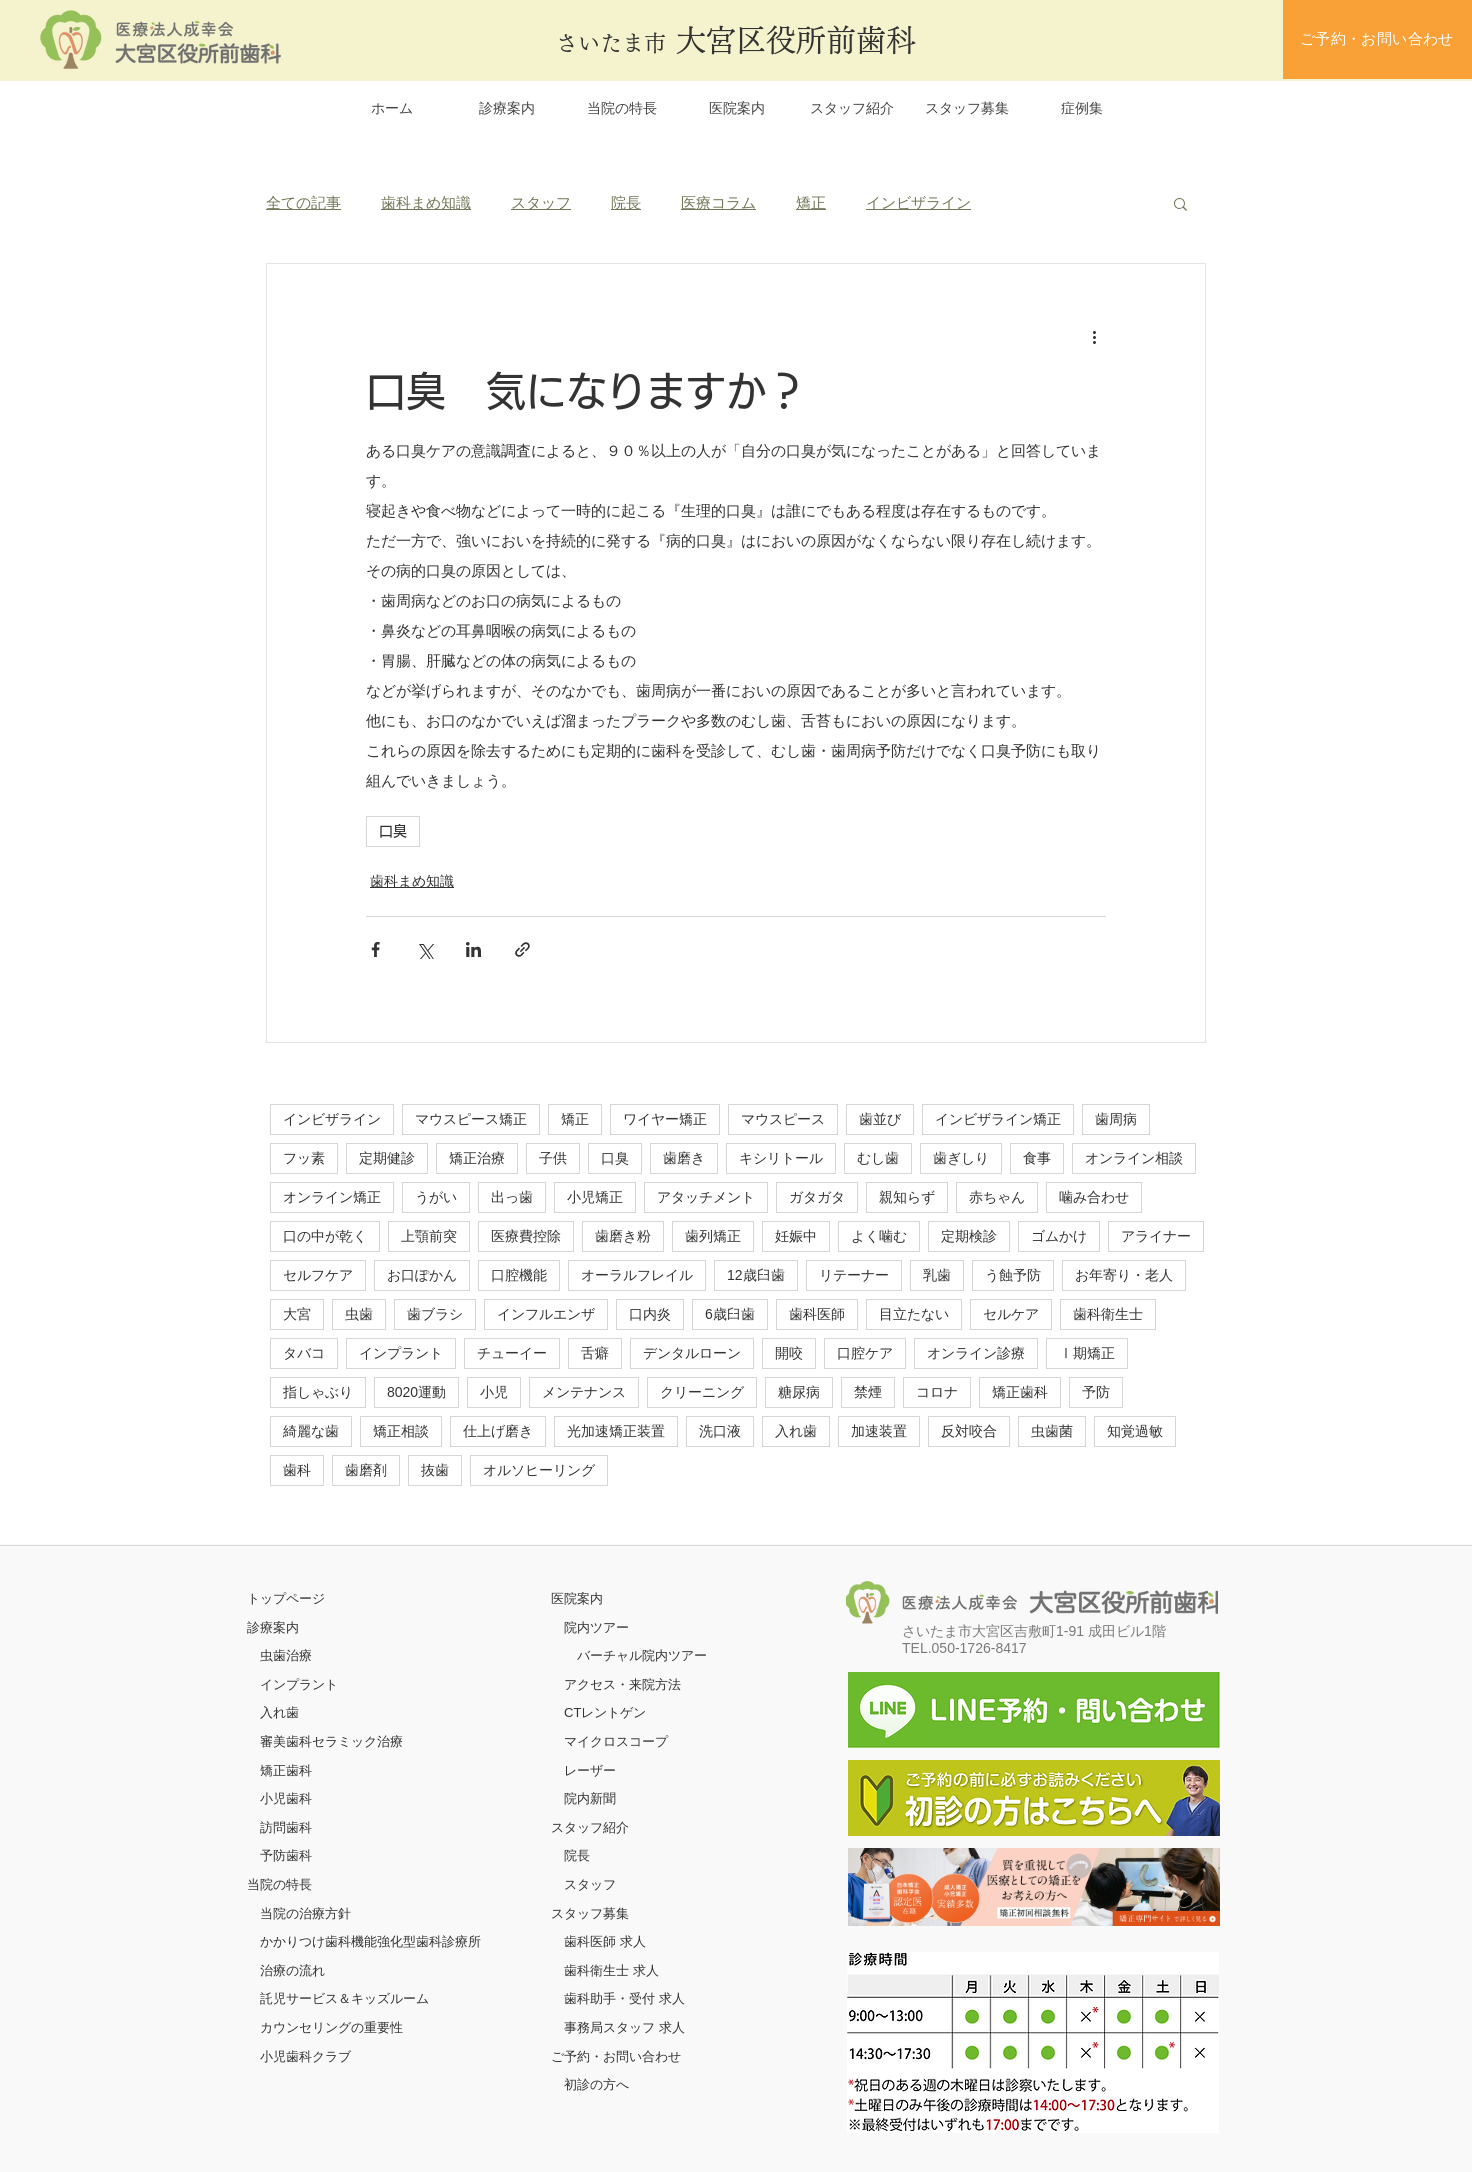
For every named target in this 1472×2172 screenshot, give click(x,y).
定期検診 (969, 1236)
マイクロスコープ (616, 1741)
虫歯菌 (1052, 1431)
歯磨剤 (366, 1470)
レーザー (590, 1770)
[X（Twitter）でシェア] (424, 949)
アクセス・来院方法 (622, 1684)
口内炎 (650, 1314)
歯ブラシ (435, 1314)
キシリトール (781, 1158)
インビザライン (918, 202)
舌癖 (595, 1353)
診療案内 (273, 1627)
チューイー (512, 1353)
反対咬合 (969, 1431)
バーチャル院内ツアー (642, 1655)
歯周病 (1116, 1119)
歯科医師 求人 (605, 1941)
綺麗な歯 (311, 1431)
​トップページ (286, 1598)
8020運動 (416, 1392)
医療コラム (718, 202)
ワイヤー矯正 (665, 1119)
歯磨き (684, 1158)
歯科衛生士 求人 (611, 1970)
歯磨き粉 (623, 1236)
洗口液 (720, 1431)
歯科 (297, 1470)
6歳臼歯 (730, 1314)
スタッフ (541, 202)
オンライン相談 (1134, 1158)
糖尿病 (799, 1392)
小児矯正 (595, 1197)
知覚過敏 (1135, 1431)
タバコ (304, 1353)
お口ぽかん (422, 1275)
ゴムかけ (1059, 1236)
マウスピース (783, 1119)
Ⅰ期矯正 (1087, 1353)
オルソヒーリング (539, 1470)
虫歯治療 (286, 1655)
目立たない (914, 1314)
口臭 (393, 831)
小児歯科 (286, 1798)
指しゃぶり (318, 1392)
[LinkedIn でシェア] (473, 949)
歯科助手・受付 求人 (624, 1998)
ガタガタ (817, 1197)
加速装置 (879, 1431)
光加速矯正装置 (616, 1431)
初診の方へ (596, 2084)
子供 (553, 1158)
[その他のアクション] (1094, 336)
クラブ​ (331, 2056)
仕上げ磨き (498, 1431)
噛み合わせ (1094, 1197)
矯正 (811, 202)
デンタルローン (692, 1353)
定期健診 (387, 1158)
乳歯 (937, 1275)
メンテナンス (584, 1392)
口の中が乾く (325, 1236)
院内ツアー (596, 1627)
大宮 (297, 1314)
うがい (436, 1197)
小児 (494, 1392)
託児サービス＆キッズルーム (344, 1998)
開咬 (789, 1353)
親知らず (907, 1197)
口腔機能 (519, 1275)
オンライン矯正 (332, 1197)
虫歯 (359, 1314)
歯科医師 (817, 1314)
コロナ (937, 1392)
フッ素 (304, 1158)
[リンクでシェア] (522, 949)
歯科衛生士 (1108, 1314)
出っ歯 (512, 1197)
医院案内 (577, 1598)
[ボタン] (1034, 1887)
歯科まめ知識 (426, 202)
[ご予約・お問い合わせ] (1377, 39)
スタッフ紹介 (590, 1827)
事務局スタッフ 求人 (624, 2027)
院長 (626, 202)
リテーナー (854, 1275)
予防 (1096, 1392)
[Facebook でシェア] (375, 949)
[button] (1180, 203)
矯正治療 (477, 1158)
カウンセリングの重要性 (331, 2027)
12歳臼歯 (756, 1275)
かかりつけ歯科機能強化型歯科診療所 (370, 1941)
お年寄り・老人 (1124, 1275)
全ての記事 (303, 202)
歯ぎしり (961, 1158)
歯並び (880, 1119)
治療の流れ (292, 1970)
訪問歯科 (286, 1827)
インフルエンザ (546, 1314)
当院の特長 (279, 1884)
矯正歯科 (1020, 1392)
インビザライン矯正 (998, 1119)
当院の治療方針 (305, 1913)
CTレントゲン (605, 1712)
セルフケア (318, 1275)
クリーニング (702, 1392)
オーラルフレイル (637, 1275)
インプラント (401, 1353)
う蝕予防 (1013, 1275)
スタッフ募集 (590, 1913)
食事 (1037, 1158)
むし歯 (878, 1158)
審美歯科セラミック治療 (331, 1741)
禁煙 (868, 1392)
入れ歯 (796, 1431)
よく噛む (879, 1236)
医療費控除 (526, 1236)
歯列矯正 (713, 1236)
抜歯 (435, 1470)
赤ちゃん (997, 1197)
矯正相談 (401, 1431)
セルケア (1011, 1314)
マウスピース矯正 (471, 1119)
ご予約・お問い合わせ (616, 2056)
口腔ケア (865, 1353)
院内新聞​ (590, 1798)
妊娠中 (796, 1236)
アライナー (1156, 1236)
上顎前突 (429, 1236)
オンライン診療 (976, 1353)
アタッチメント (706, 1197)
